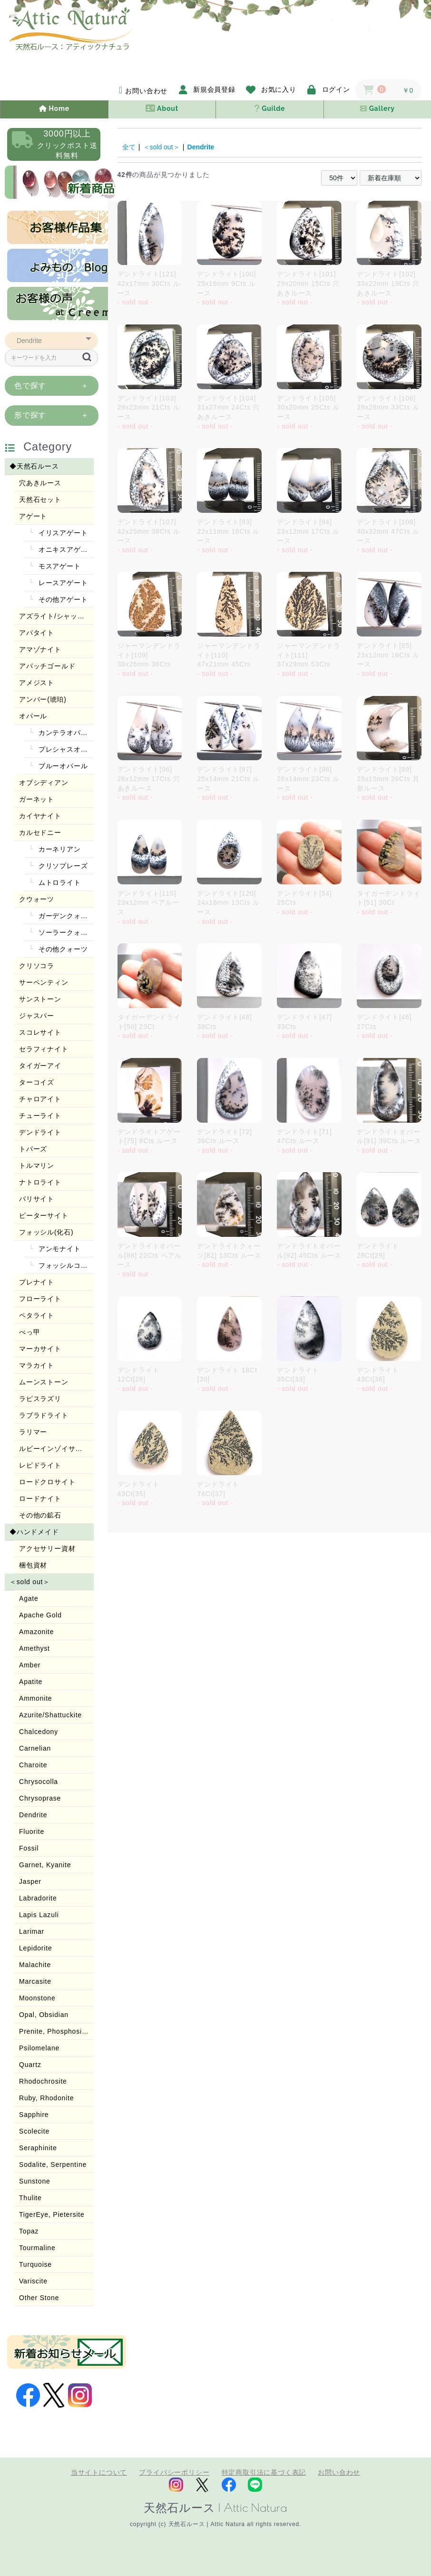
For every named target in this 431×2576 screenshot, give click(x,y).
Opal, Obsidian (44, 2014)
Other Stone (39, 2298)
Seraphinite (38, 2148)
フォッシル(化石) (46, 1232)
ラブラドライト (44, 1415)
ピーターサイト (44, 1215)
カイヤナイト (40, 816)
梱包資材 (33, 1565)
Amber (29, 1665)
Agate (29, 1598)
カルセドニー (40, 832)
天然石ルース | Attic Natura (215, 2507)
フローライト (40, 1299)
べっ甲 (29, 1332)
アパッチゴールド (47, 666)
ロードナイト (40, 1498)
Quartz (30, 2064)
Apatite (30, 1681)
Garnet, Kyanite (45, 1865)
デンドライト (40, 1132)
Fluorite (31, 1831)
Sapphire (34, 2114)
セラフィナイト (44, 1049)
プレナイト (36, 1282)
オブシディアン (44, 782)
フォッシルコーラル (64, 1265)
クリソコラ (36, 966)
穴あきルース (40, 483)
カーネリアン (58, 849)
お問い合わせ (339, 2472)
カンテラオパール (64, 732)
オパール (33, 716)
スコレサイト (40, 1032)
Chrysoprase (40, 1798)
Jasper (30, 1881)
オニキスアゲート (64, 549)
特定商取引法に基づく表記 (264, 2472)
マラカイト (36, 1365)
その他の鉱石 (40, 1515)
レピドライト (40, 1465)
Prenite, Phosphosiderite (56, 2031)
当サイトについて (99, 2472)
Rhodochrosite (43, 2081)
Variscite (33, 2281)
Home (54, 108)
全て (129, 147)
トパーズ (33, 1149)
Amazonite (36, 1632)
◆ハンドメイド (34, 1532)
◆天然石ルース (34, 466)
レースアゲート (62, 583)
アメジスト (36, 682)
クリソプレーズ (62, 866)
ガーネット (36, 799)
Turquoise (35, 2264)
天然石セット (40, 499)
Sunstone (34, 2181)
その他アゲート (62, 599)
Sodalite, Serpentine (53, 2164)
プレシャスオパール (64, 749)
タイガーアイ (40, 1065)
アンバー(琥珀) (43, 699)
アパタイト (36, 633)
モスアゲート (58, 566)
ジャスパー (36, 1015)
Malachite (35, 1965)
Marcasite (35, 1981)
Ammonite (35, 1698)
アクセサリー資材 (47, 1548)
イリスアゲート (62, 533)
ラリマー (33, 1432)
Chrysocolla (38, 1781)
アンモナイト (58, 1249)
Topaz (29, 2231)
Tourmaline (37, 2248)
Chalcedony (38, 1731)
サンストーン (40, 999)
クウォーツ (36, 899)
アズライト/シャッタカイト (56, 616)
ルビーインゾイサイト (54, 1448)
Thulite (30, 2198)
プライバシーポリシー (174, 2472)
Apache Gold (40, 1615)
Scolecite (34, 2131)
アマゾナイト (40, 649)
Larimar (31, 1931)
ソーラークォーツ (64, 932)
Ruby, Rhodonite (46, 2098)
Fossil (29, 1848)
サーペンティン (44, 982)
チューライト (40, 1115)
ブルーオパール (62, 766)
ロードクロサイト (47, 1482)
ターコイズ (36, 1082)
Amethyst (34, 1648)
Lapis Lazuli (39, 1915)
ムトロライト (58, 882)
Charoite (33, 1765)
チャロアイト (40, 1099)
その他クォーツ (62, 949)
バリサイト (36, 1199)
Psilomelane (39, 2048)
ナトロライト (40, 1182)
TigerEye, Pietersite (52, 2214)
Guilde (269, 108)
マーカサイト (40, 1348)
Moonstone (37, 1998)
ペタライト (36, 1315)
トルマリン (36, 1165)
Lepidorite (35, 1948)
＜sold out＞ (30, 1582)
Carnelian (35, 1748)
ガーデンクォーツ (64, 916)
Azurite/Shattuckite (50, 1715)
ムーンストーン (44, 1382)
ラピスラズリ (40, 1398)
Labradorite (38, 1898)
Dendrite (33, 1815)
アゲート (33, 516)
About (162, 108)
